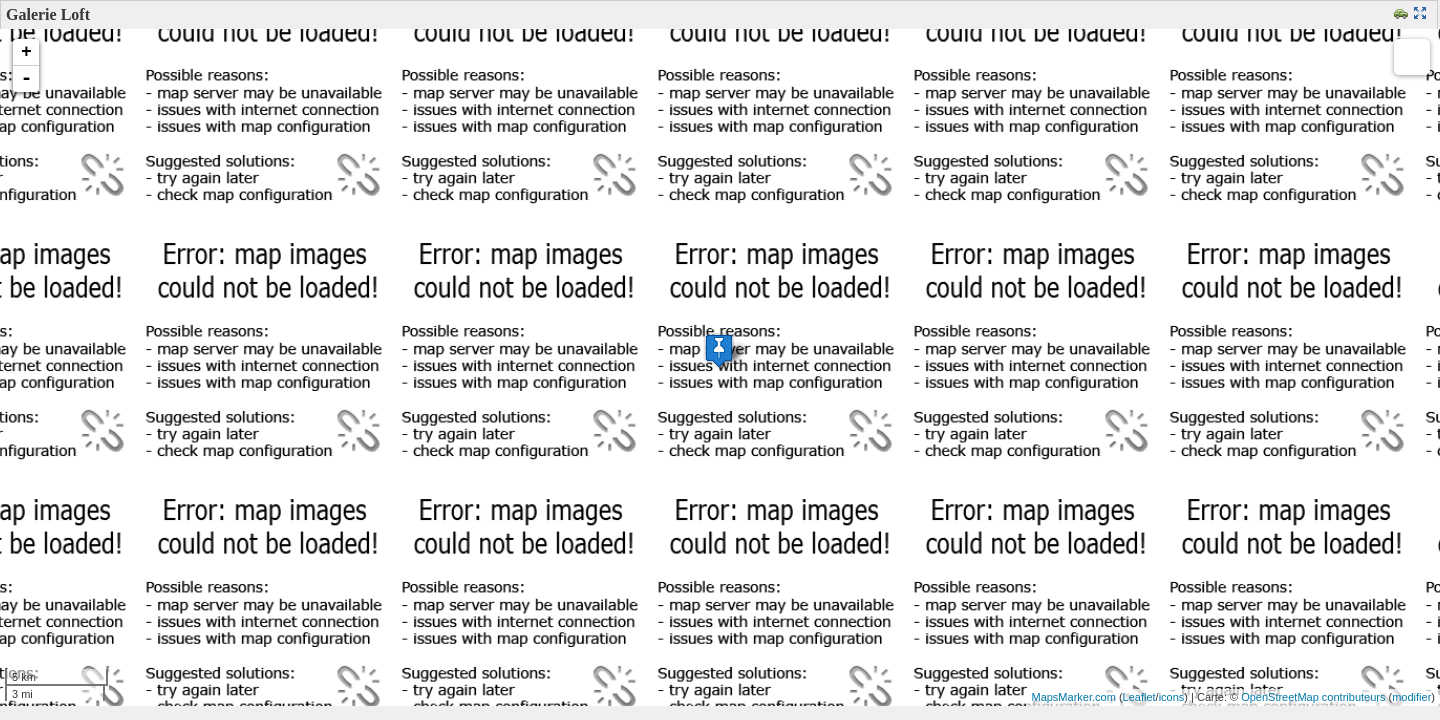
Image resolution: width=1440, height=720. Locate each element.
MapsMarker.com (1073, 697)
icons (1172, 697)
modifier (1411, 697)
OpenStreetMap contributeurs (1313, 697)
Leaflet (1139, 697)
